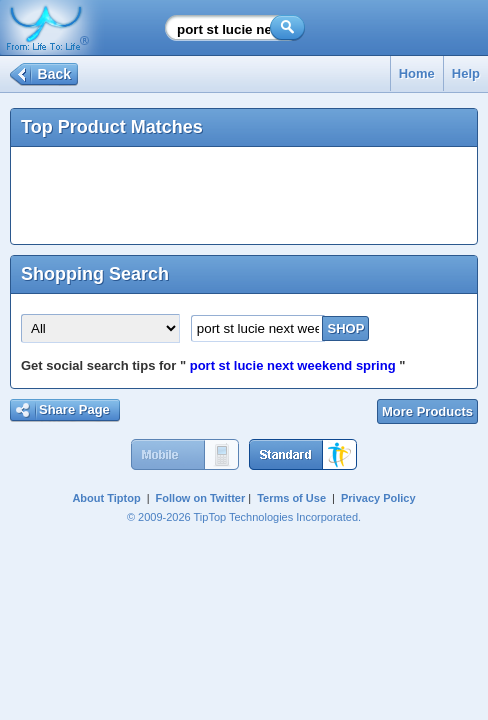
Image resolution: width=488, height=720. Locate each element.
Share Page (74, 409)
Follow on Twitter (201, 498)
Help (466, 73)
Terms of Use (291, 498)
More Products (427, 411)
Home (417, 73)
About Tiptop (106, 498)
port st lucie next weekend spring (292, 365)
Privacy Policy (378, 498)
